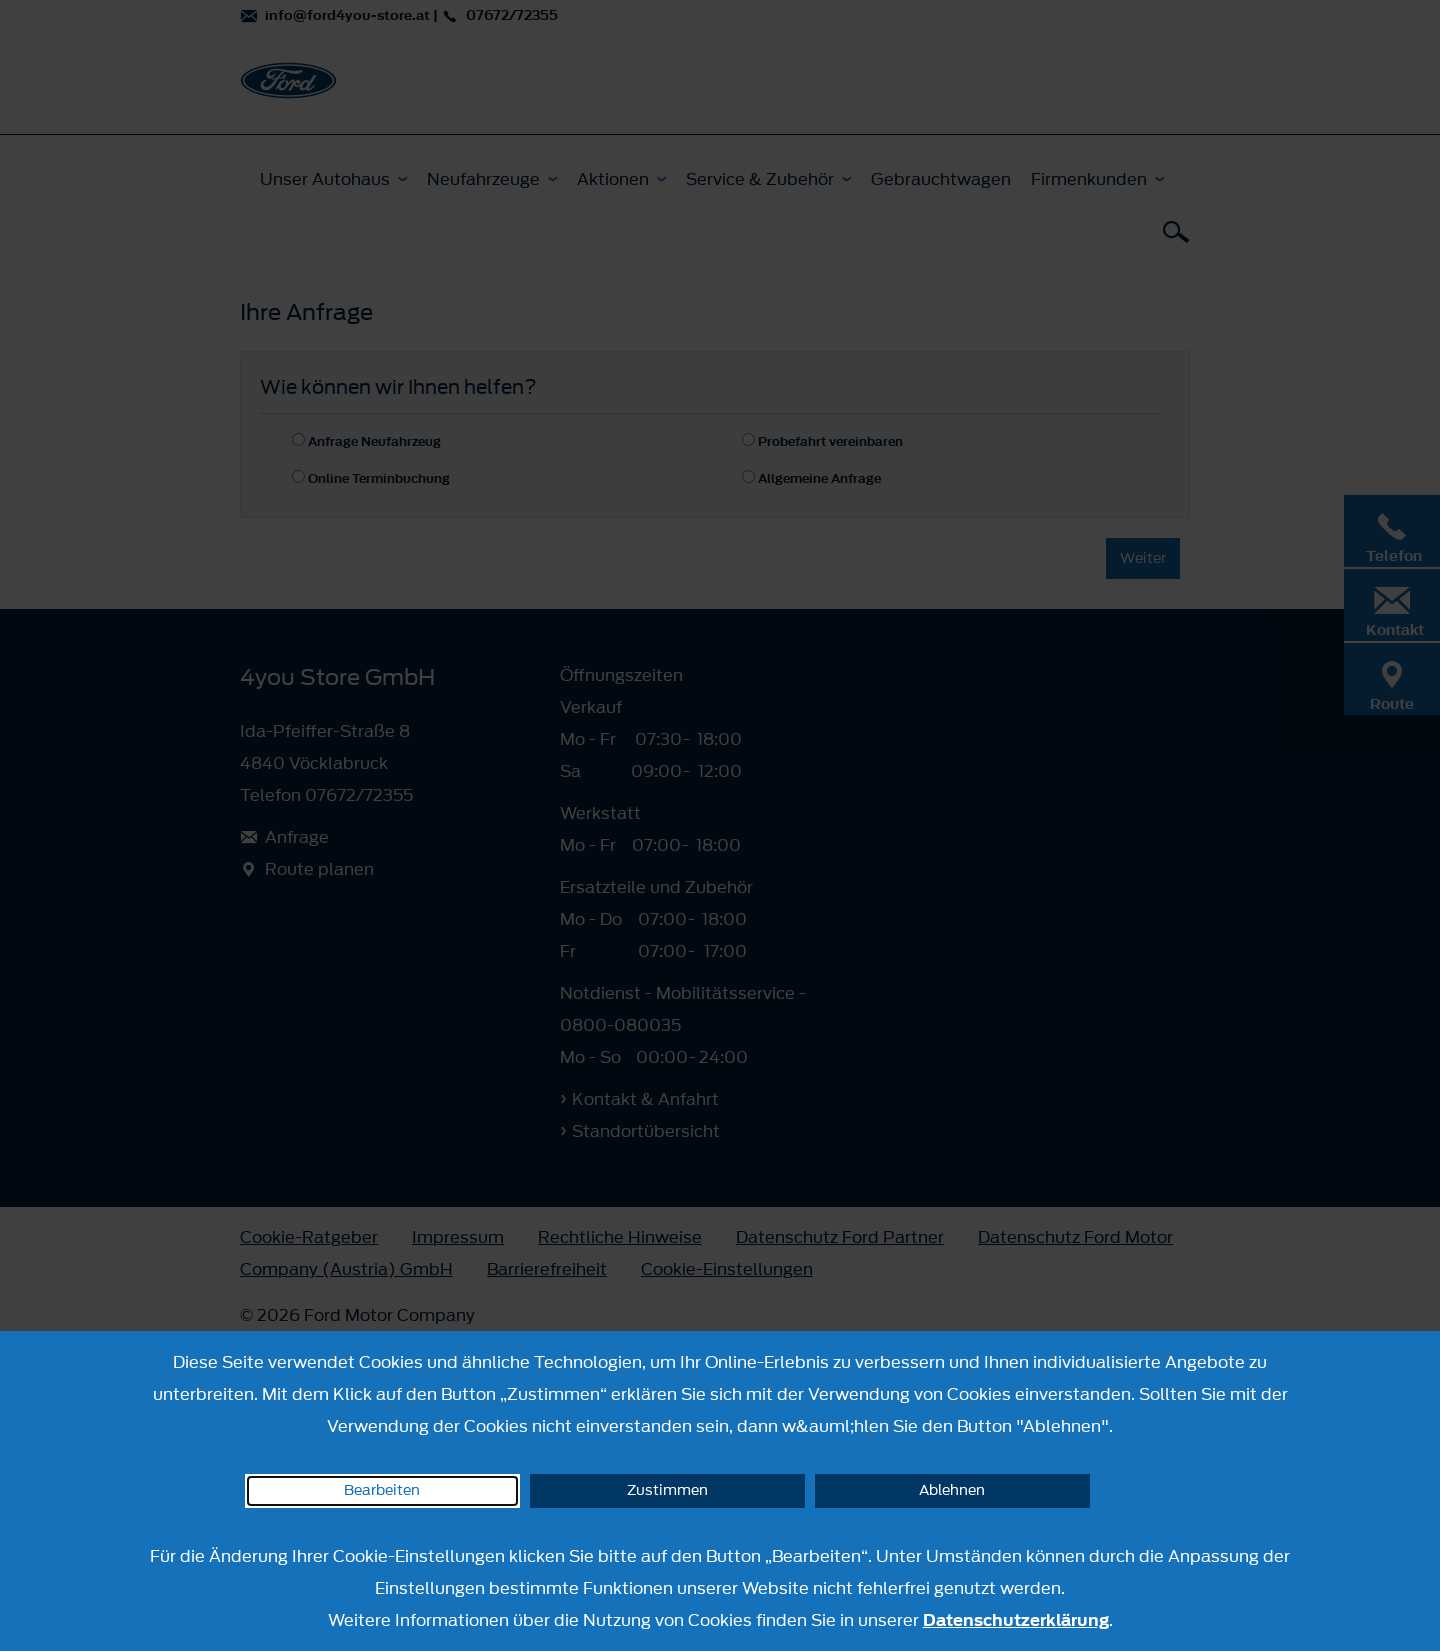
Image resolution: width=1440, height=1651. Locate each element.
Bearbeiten (382, 1490)
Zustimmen (667, 1490)
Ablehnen (952, 1490)
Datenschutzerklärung (1016, 1620)
